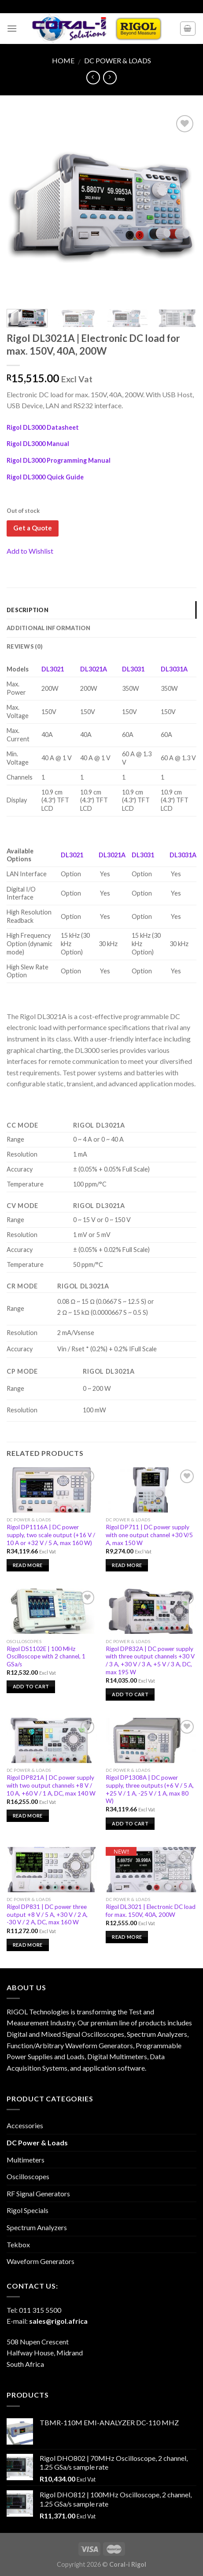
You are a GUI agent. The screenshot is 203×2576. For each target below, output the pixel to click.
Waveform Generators (40, 2261)
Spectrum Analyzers (37, 2227)
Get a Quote (32, 528)
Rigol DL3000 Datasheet (43, 427)
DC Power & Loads (117, 60)
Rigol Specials (27, 2210)
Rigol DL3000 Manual (38, 443)
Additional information (49, 627)
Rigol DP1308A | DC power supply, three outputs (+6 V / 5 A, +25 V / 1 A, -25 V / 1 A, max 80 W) (150, 1789)
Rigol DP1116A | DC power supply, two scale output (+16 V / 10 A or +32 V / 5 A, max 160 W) (51, 1535)
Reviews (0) (25, 646)
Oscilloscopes (28, 2176)
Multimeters (25, 2159)
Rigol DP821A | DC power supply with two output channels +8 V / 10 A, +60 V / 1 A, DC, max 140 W (51, 1785)
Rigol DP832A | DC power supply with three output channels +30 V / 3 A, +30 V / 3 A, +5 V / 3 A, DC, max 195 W (150, 1660)
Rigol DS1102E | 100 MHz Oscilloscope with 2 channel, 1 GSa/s (46, 1656)
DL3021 (52, 669)
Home (63, 60)
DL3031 (133, 669)
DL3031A (174, 669)
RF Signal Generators (38, 2193)
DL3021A (93, 669)
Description (27, 609)
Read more (28, 1565)
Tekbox (18, 2244)
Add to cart (31, 1686)
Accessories (25, 2125)
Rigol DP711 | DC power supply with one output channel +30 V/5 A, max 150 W (149, 1535)
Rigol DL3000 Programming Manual (59, 460)
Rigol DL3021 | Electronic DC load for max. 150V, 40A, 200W (151, 1910)
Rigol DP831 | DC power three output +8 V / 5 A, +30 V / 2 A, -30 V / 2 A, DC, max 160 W (47, 1914)
